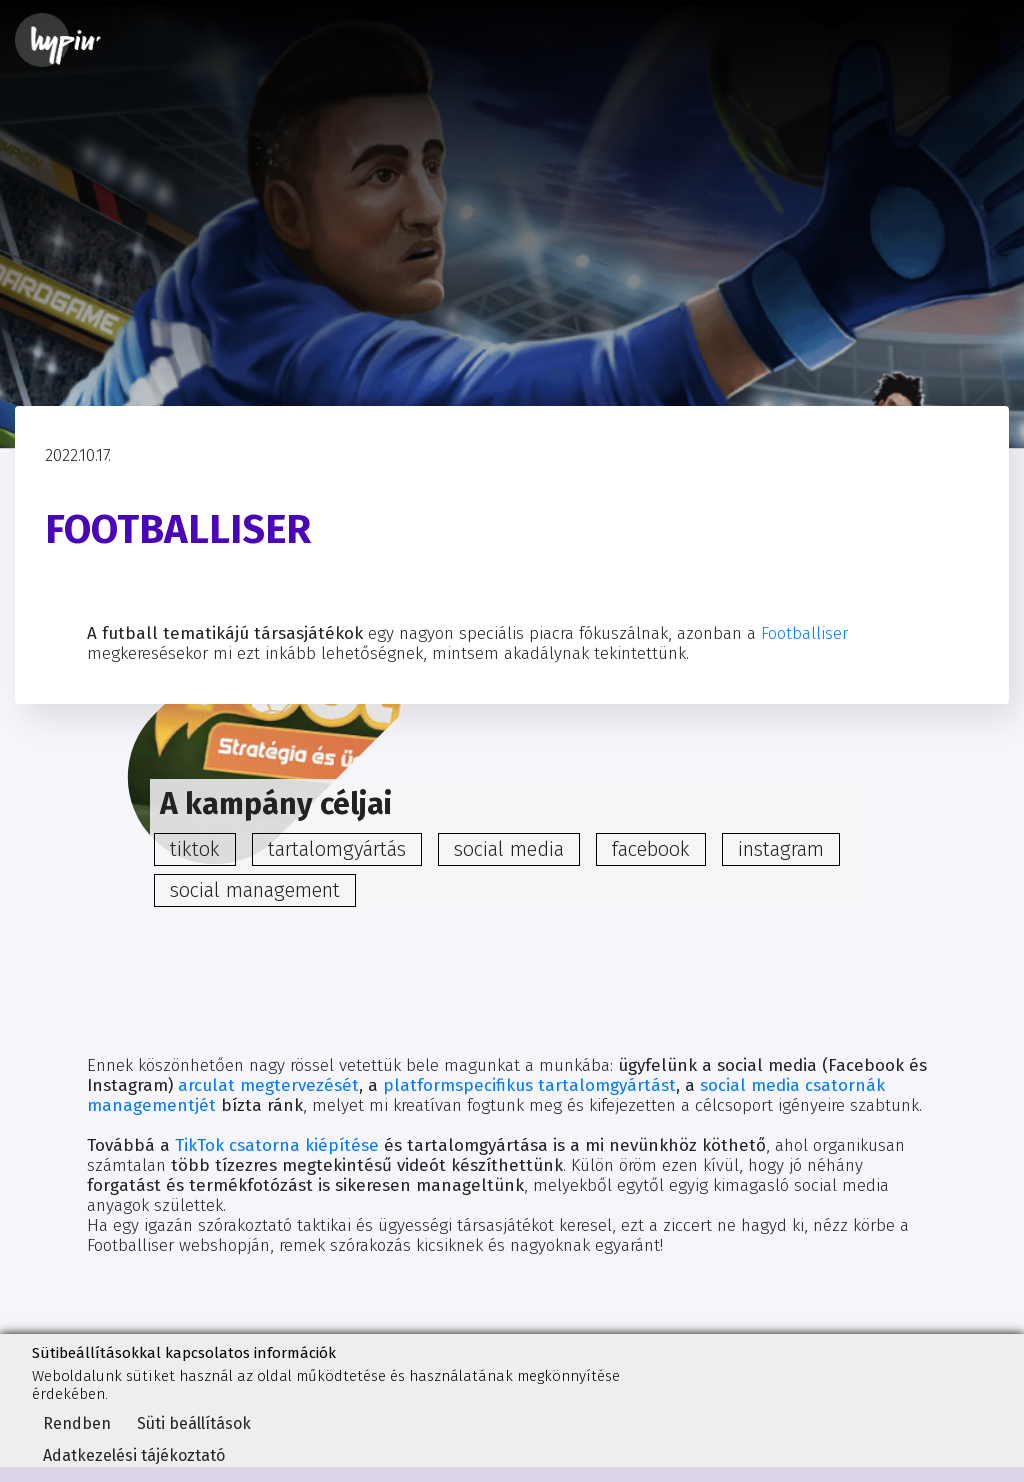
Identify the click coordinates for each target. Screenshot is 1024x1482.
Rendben (77, 1423)
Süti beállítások (194, 1423)
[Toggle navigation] (981, 40)
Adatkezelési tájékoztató (134, 1455)
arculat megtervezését (268, 1085)
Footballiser (804, 633)
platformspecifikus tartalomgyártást (529, 1085)
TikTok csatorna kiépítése (277, 1145)
